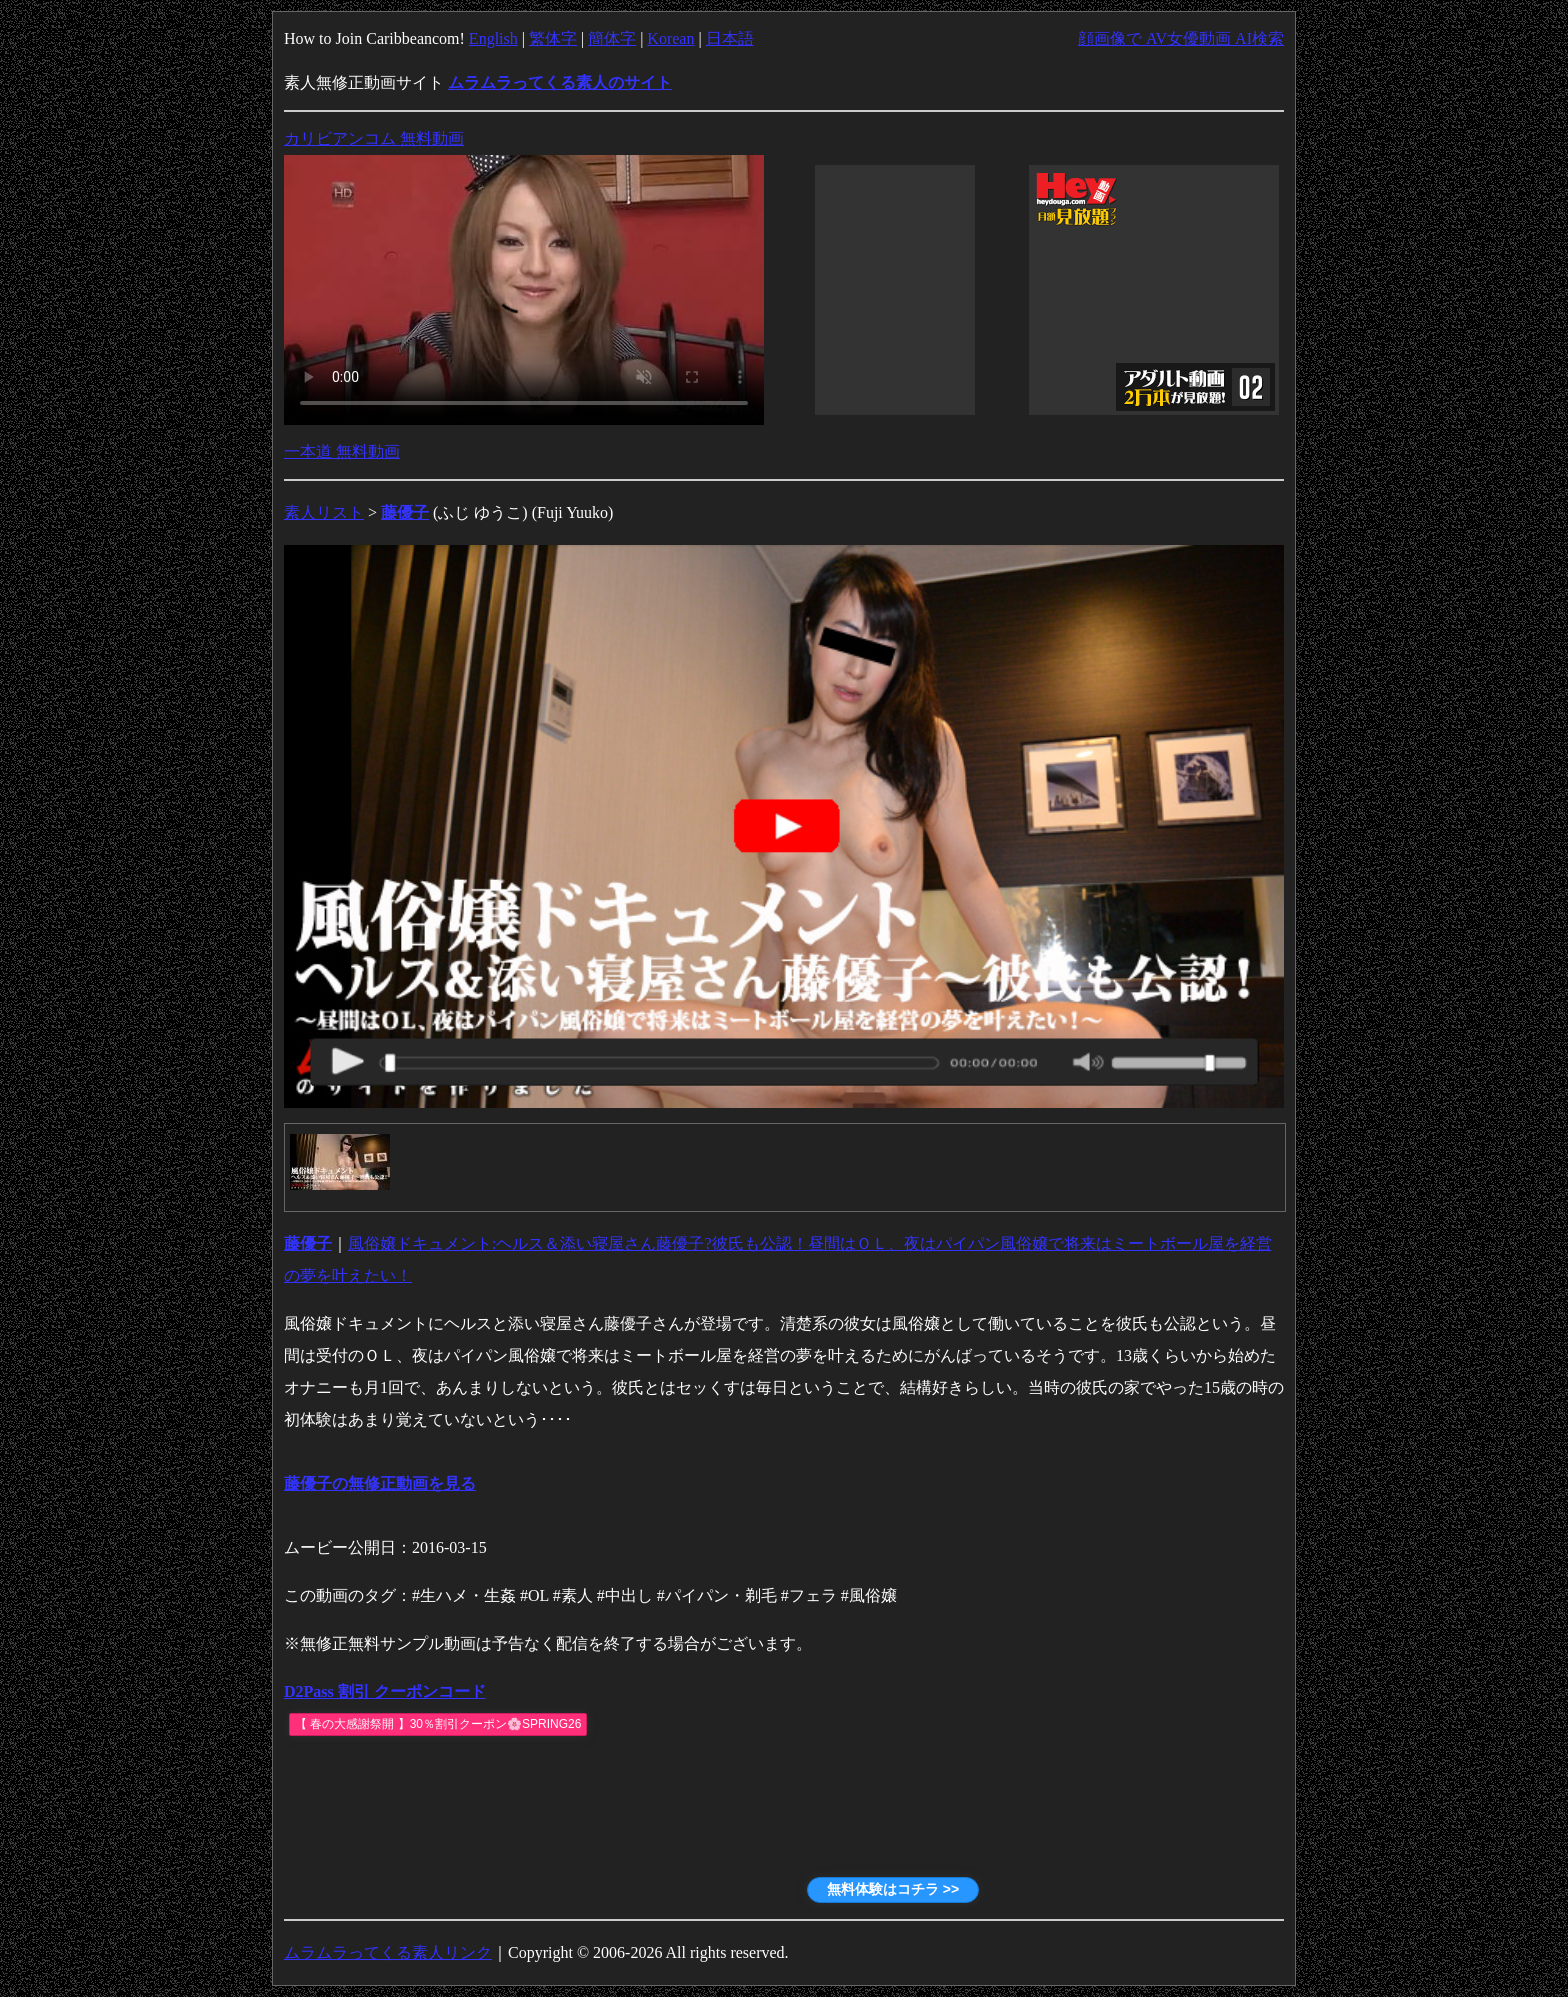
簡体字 (612, 38)
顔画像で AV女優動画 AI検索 (1181, 38)
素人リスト (324, 512)
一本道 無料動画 (342, 451)
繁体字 (553, 38)
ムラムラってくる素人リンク (388, 1952)
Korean (670, 38)
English (493, 38)
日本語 (730, 38)
